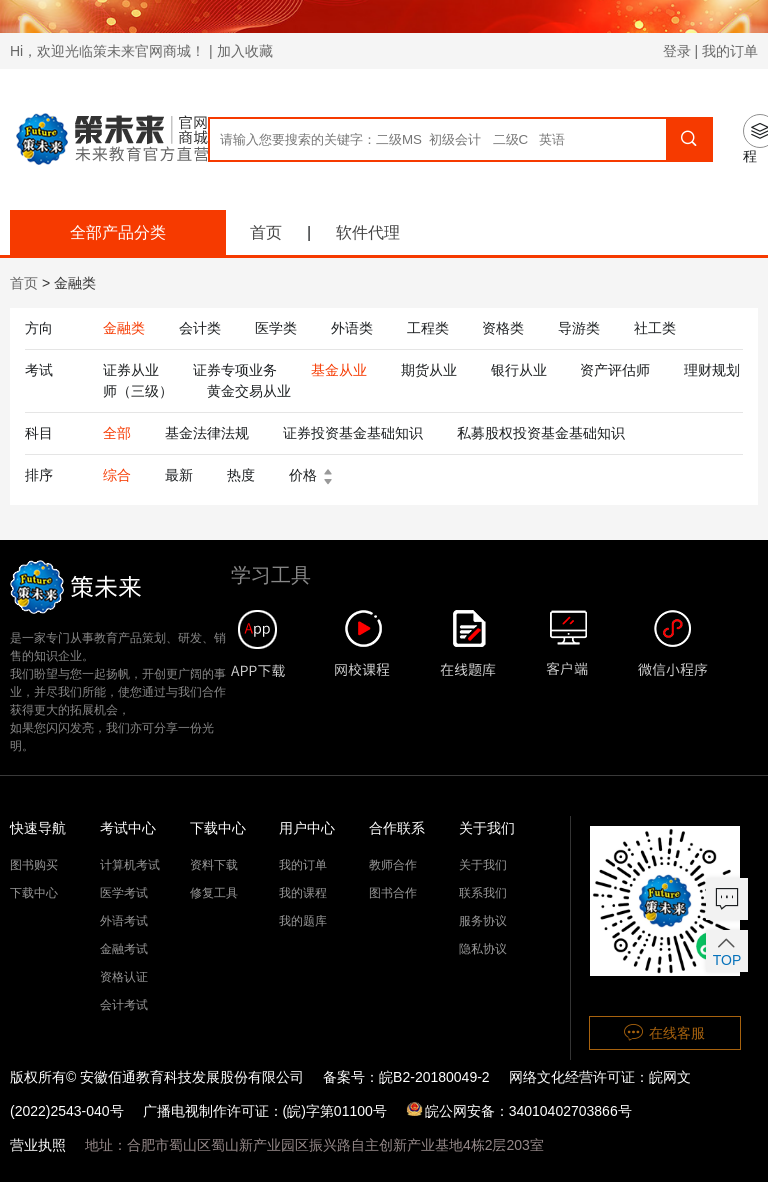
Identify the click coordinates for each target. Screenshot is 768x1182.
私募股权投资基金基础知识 (541, 433)
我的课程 (303, 893)
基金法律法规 (207, 433)
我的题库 (303, 921)
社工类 (655, 328)
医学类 (276, 328)
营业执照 (38, 1145)
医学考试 (124, 893)
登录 (677, 51)
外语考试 (124, 921)
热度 (241, 475)
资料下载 (214, 865)
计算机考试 (130, 865)
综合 (117, 475)
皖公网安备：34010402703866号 (519, 1110)
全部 (117, 433)
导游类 (579, 328)
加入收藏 (245, 51)
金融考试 (124, 949)
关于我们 (483, 865)
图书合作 (393, 893)
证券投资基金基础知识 (353, 433)
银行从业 (519, 370)
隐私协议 (483, 949)
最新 (179, 475)
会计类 (200, 328)
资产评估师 (615, 370)
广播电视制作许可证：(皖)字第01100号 (265, 1111)
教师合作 (393, 865)
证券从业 (131, 370)
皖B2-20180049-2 (434, 1077)
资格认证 (124, 977)
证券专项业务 (235, 370)
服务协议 (483, 921)
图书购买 (34, 865)
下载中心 (34, 893)
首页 (266, 232)
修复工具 (214, 893)
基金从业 (339, 370)
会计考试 (124, 1005)
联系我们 (483, 893)
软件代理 (368, 232)
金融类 (124, 328)
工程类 (428, 328)
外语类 (352, 328)
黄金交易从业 (249, 391)
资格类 (503, 328)
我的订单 (730, 51)
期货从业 (429, 370)
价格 (315, 475)
